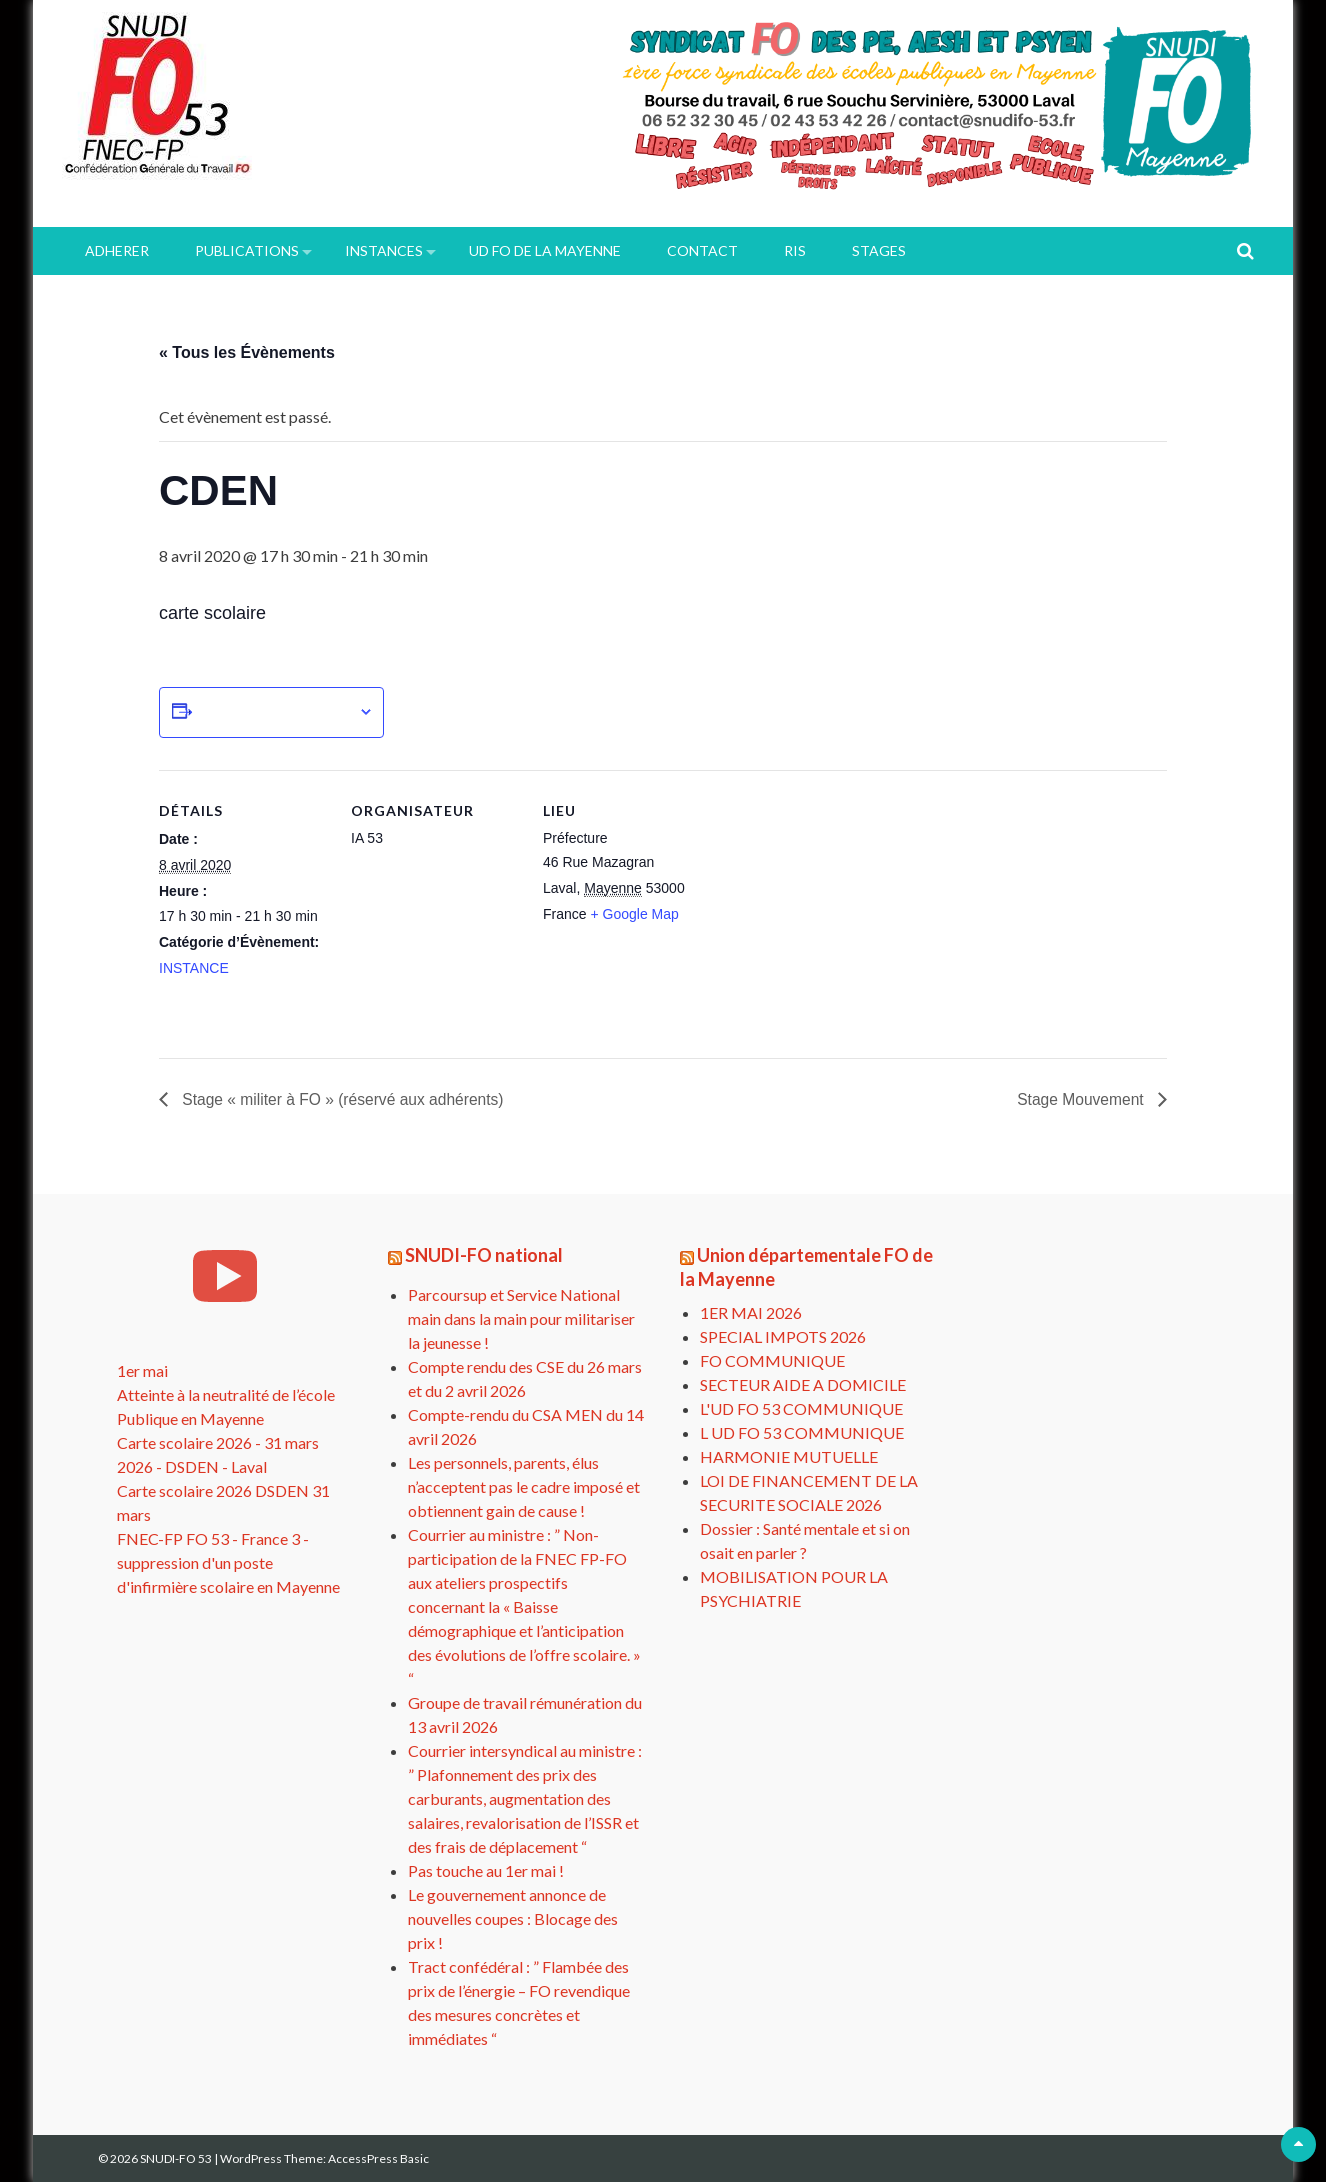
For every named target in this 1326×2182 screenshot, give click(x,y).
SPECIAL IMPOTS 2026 (783, 1336)
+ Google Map (634, 914)
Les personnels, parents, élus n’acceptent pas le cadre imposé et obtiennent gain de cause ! (524, 1486)
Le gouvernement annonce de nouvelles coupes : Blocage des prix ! (513, 1918)
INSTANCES (384, 250)
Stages (879, 250)
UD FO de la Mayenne (545, 250)
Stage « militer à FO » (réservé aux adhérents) (345, 1099)
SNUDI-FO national (484, 1256)
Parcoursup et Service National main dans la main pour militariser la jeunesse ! (521, 1318)
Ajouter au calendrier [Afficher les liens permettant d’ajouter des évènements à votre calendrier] (275, 712)
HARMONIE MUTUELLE (789, 1456)
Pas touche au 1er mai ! (486, 1870)
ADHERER (117, 250)
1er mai (142, 1371)
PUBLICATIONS (247, 250)
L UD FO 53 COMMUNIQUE (802, 1432)
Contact (702, 250)
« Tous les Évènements (247, 352)
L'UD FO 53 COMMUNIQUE (801, 1408)
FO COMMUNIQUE (772, 1360)
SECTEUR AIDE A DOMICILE (803, 1384)
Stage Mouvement (1081, 1099)
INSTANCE (194, 968)
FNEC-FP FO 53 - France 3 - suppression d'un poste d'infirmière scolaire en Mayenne (228, 1563)
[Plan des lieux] (840, 907)
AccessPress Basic (378, 2158)
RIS (795, 250)
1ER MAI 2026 (751, 1312)
